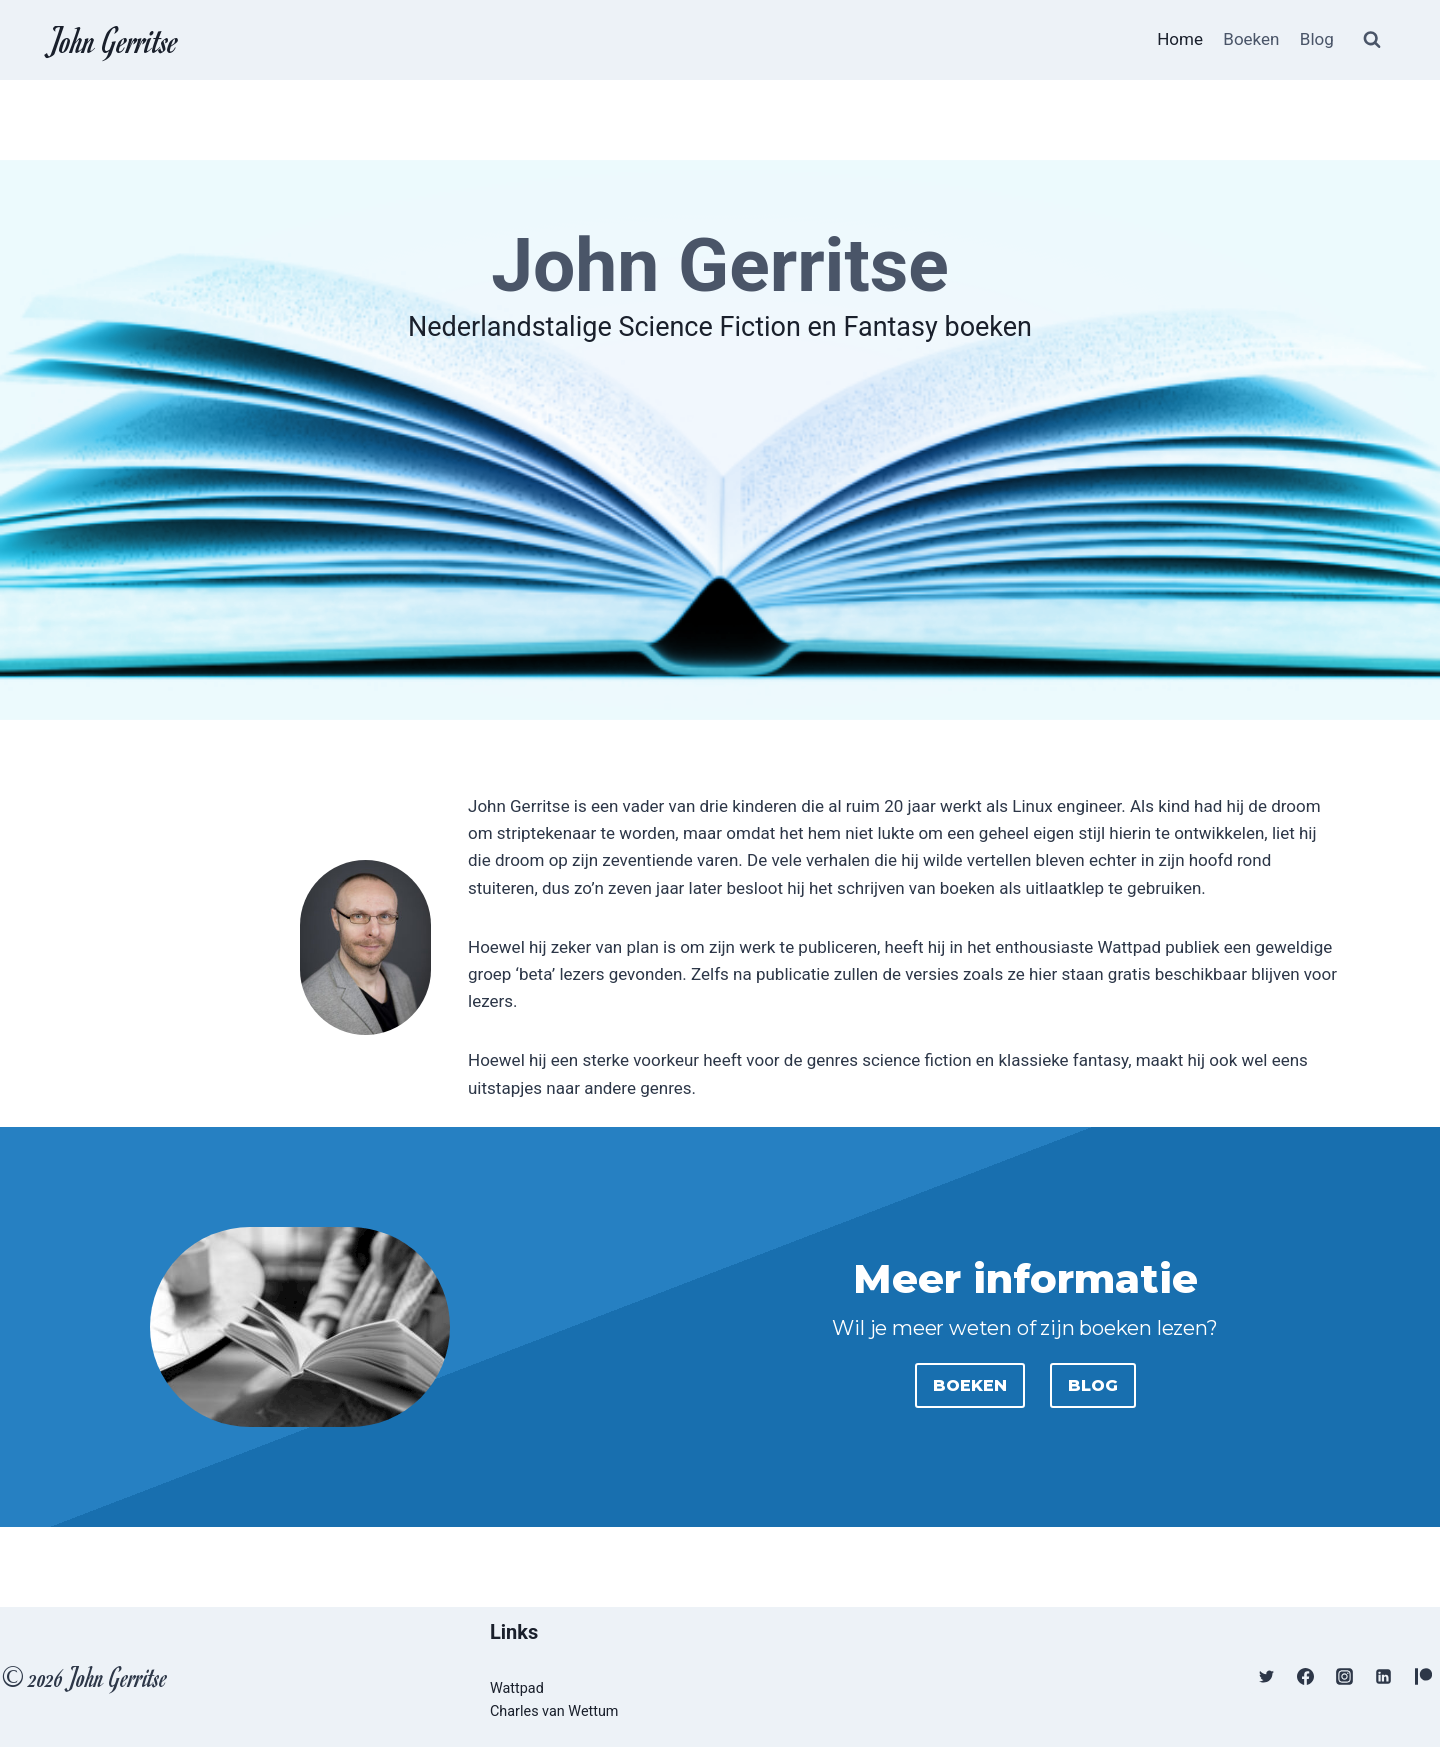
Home (1180, 39)
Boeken (1251, 39)
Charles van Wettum (554, 1711)
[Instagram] (1345, 1677)
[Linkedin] (1384, 1677)
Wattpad (517, 1688)
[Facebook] (1306, 1677)
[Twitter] (1267, 1677)
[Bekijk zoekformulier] (1372, 40)
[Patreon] (1423, 1677)
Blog (1317, 39)
